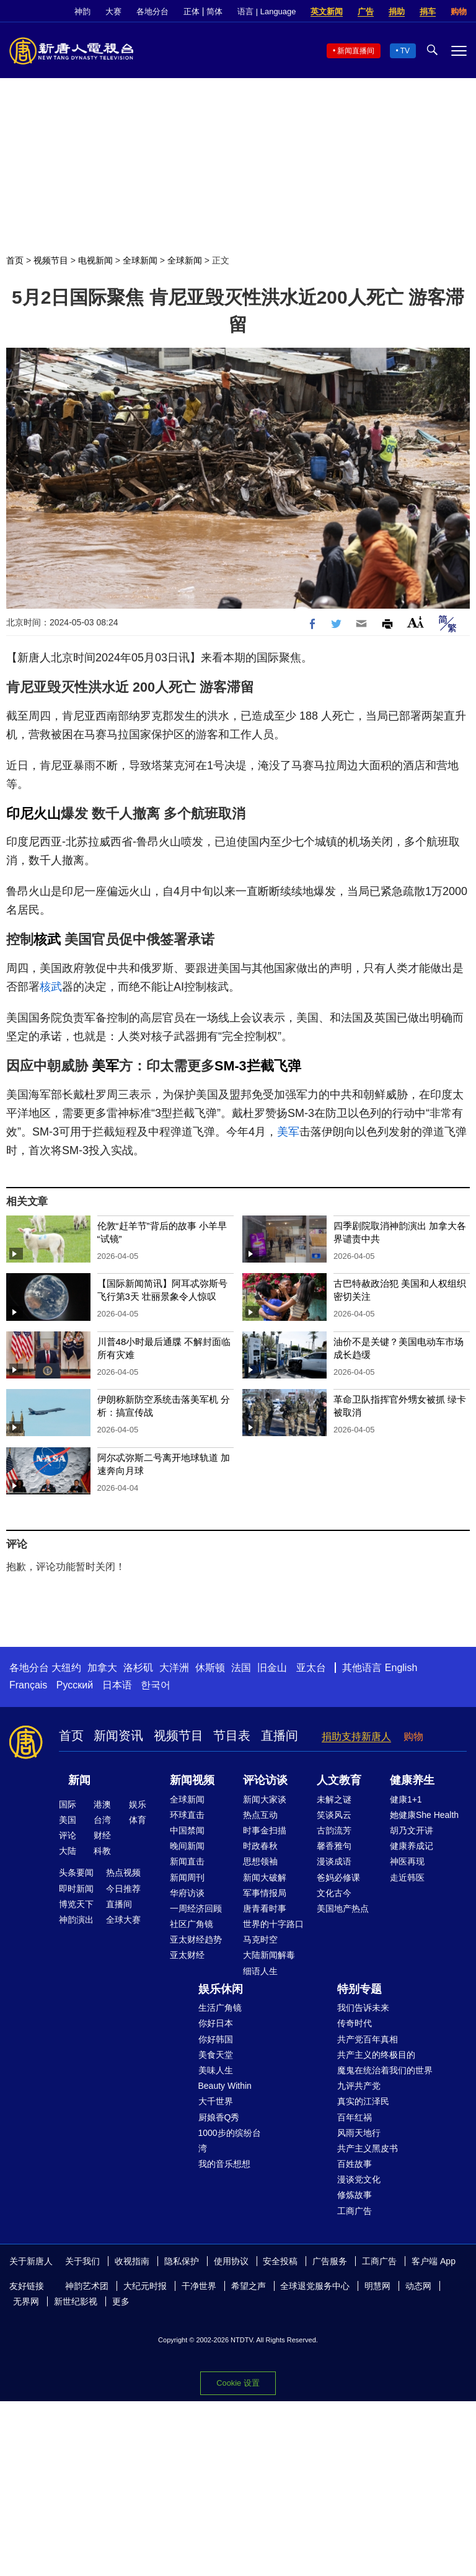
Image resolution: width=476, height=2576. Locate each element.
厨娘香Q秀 (219, 2117)
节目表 (231, 1735)
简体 (214, 11)
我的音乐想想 (224, 2164)
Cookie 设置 (238, 2382)
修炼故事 (354, 2195)
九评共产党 (359, 2086)
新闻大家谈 (264, 1799)
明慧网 (377, 2286)
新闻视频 (192, 1780)
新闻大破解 (264, 1877)
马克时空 (260, 1939)
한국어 (155, 1685)
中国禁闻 (187, 1830)
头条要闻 (76, 1872)
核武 (47, 939)
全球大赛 (123, 1920)
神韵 (82, 11)
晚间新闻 (187, 1846)
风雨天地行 (359, 2133)
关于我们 (82, 2261)
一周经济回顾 (196, 1908)
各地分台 (152, 11)
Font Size (416, 622)
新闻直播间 (355, 50)
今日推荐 (123, 1889)
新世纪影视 (75, 2301)
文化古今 (334, 1893)
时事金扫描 (264, 1830)
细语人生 (260, 1971)
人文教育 (339, 1780)
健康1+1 (406, 1799)
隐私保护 (181, 2261)
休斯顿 (210, 1667)
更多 (121, 2301)
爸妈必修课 (338, 1877)
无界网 (26, 2301)
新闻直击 (187, 1861)
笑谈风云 (334, 1815)
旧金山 (272, 1667)
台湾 (102, 1820)
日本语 (117, 1685)
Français (28, 1685)
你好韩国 (215, 2039)
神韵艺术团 (86, 2286)
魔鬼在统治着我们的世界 (385, 2070)
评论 (67, 1835)
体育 (137, 1820)
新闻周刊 (187, 1877)
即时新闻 (76, 1889)
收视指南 (132, 2261)
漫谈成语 (334, 1861)
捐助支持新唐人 (356, 1736)
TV (405, 50)
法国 (241, 1667)
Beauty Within (225, 2086)
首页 (15, 260)
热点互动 (260, 1815)
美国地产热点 (343, 1908)
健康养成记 (411, 1846)
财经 (102, 1835)
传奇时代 (354, 2023)
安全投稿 (280, 2261)
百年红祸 (354, 2117)
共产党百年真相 (367, 2039)
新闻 (79, 1780)
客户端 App (434, 2261)
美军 (105, 1066)
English (401, 1667)
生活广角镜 (220, 2008)
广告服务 (329, 2261)
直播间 (279, 1735)
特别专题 (359, 1989)
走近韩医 (407, 1877)
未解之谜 (334, 1799)
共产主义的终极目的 (376, 2055)
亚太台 (311, 1667)
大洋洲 (174, 1667)
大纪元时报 (145, 2286)
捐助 (397, 11)
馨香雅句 (334, 1846)
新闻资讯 (118, 1735)
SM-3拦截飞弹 (257, 1066)
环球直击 (187, 1815)
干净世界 (199, 2286)
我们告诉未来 (363, 2008)
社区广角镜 (191, 1924)
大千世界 (215, 2101)
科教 (102, 1851)
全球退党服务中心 (315, 2286)
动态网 (418, 2286)
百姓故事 (354, 2164)
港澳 (102, 1804)
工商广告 (354, 2211)
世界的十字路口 (273, 1924)
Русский (74, 1685)
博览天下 (76, 1904)
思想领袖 (260, 1861)
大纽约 (66, 1667)
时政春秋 (260, 1846)
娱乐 (137, 1804)
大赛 (113, 11)
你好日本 (215, 2023)
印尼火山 (33, 813)
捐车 (428, 11)
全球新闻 (140, 260)
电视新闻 (95, 260)
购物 (459, 11)
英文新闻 (327, 11)
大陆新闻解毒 (269, 1955)
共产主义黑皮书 (367, 2148)
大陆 (67, 1851)
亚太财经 (187, 1955)
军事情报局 (264, 1893)
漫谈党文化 (359, 2179)
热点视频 (123, 1872)
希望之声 (248, 2286)
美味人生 (215, 2070)
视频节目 (50, 260)
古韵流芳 (334, 1830)
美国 (67, 1820)
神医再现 (407, 1861)
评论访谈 (265, 1780)
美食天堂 (215, 2055)
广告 (366, 11)
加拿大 (102, 1667)
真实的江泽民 (363, 2101)
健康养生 (412, 1780)
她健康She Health (424, 1815)
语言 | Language (266, 11)
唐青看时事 (264, 1908)
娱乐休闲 (220, 1989)
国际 (67, 1804)
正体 (191, 11)
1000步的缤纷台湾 (229, 2140)
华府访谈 (187, 1893)
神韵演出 (76, 1920)
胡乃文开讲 (411, 1830)
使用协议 (231, 2261)
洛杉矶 (138, 1667)
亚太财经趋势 (196, 1939)
